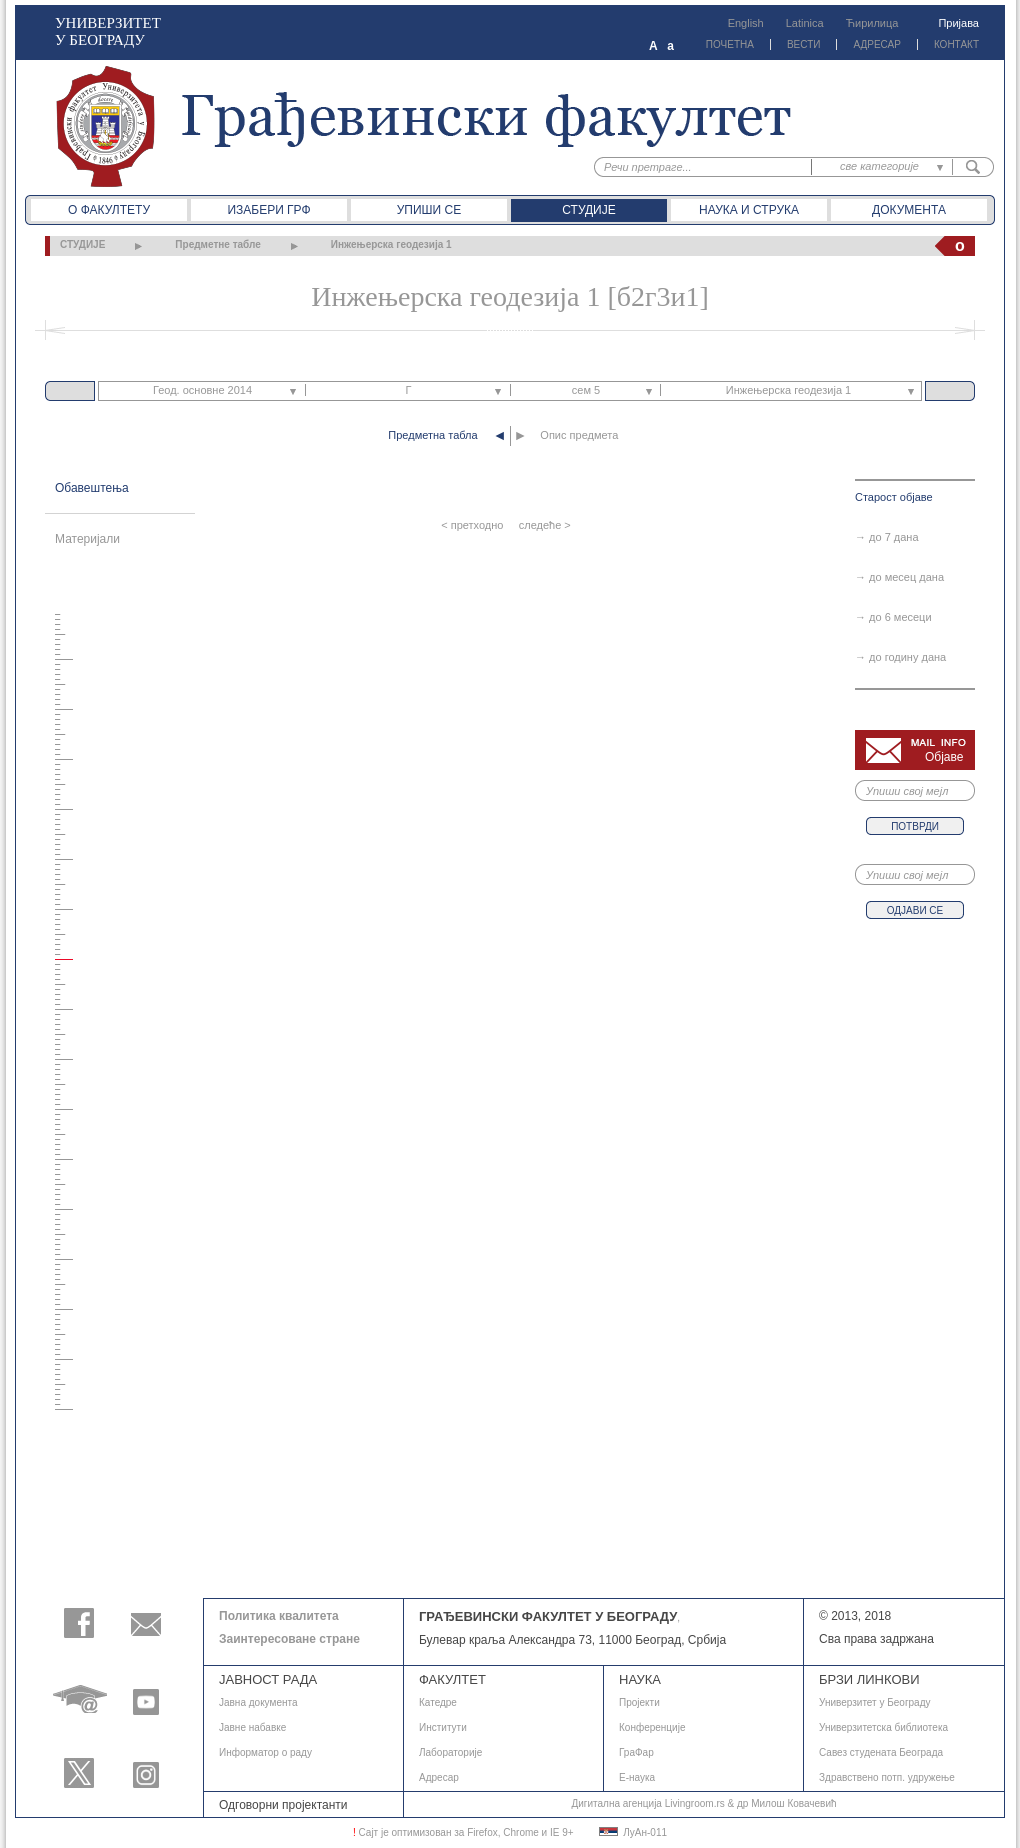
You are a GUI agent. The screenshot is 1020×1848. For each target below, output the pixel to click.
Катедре (438, 1702)
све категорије (879, 166)
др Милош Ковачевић (787, 1803)
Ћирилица (872, 23)
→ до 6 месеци (893, 617)
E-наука (637, 1777)
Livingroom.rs (695, 1803)
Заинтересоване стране (289, 1639)
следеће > (545, 525)
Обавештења (92, 488)
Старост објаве (894, 497)
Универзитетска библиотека (883, 1727)
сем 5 (586, 390)
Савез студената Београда (881, 1752)
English (746, 23)
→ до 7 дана (887, 537)
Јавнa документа (258, 1702)
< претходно (472, 525)
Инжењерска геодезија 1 (391, 244)
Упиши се (429, 210)
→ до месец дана (899, 577)
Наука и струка (749, 210)
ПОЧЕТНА (730, 44)
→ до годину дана (900, 657)
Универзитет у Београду (875, 1702)
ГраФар (636, 1752)
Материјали (87, 539)
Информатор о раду (265, 1752)
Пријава (958, 23)
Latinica (805, 23)
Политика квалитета (279, 1616)
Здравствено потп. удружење (887, 1777)
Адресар (439, 1777)
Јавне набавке (252, 1727)
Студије (588, 210)
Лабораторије (450, 1752)
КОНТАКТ (956, 44)
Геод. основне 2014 (202, 390)
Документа (909, 210)
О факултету (109, 210)
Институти (443, 1727)
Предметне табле (217, 244)
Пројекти (639, 1702)
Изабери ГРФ (268, 210)
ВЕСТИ (804, 44)
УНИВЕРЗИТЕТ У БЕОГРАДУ (108, 31)
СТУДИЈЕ (82, 244)
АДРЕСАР (876, 44)
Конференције (652, 1727)
